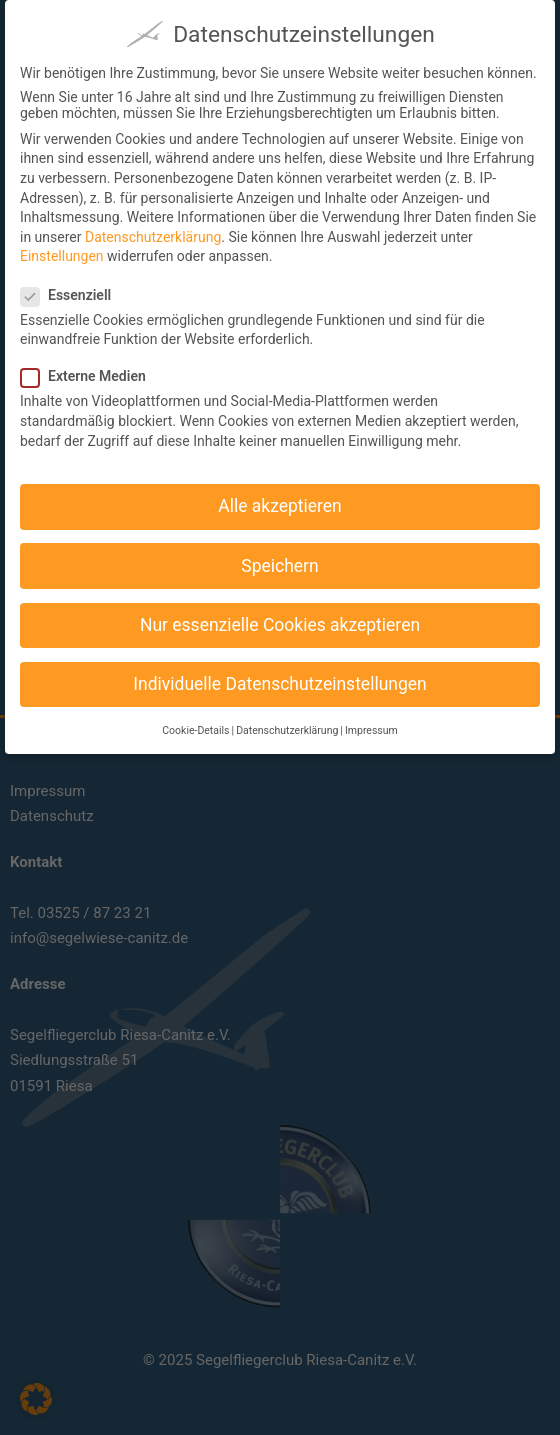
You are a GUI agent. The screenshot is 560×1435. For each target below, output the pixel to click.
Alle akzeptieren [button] (280, 494)
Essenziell (74, 282)
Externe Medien (91, 364)
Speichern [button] (279, 553)
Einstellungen (62, 244)
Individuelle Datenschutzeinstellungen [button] (279, 671)
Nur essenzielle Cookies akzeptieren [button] (280, 612)
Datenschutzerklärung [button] (287, 718)
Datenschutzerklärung (153, 224)
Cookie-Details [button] (195, 718)
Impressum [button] (371, 718)
